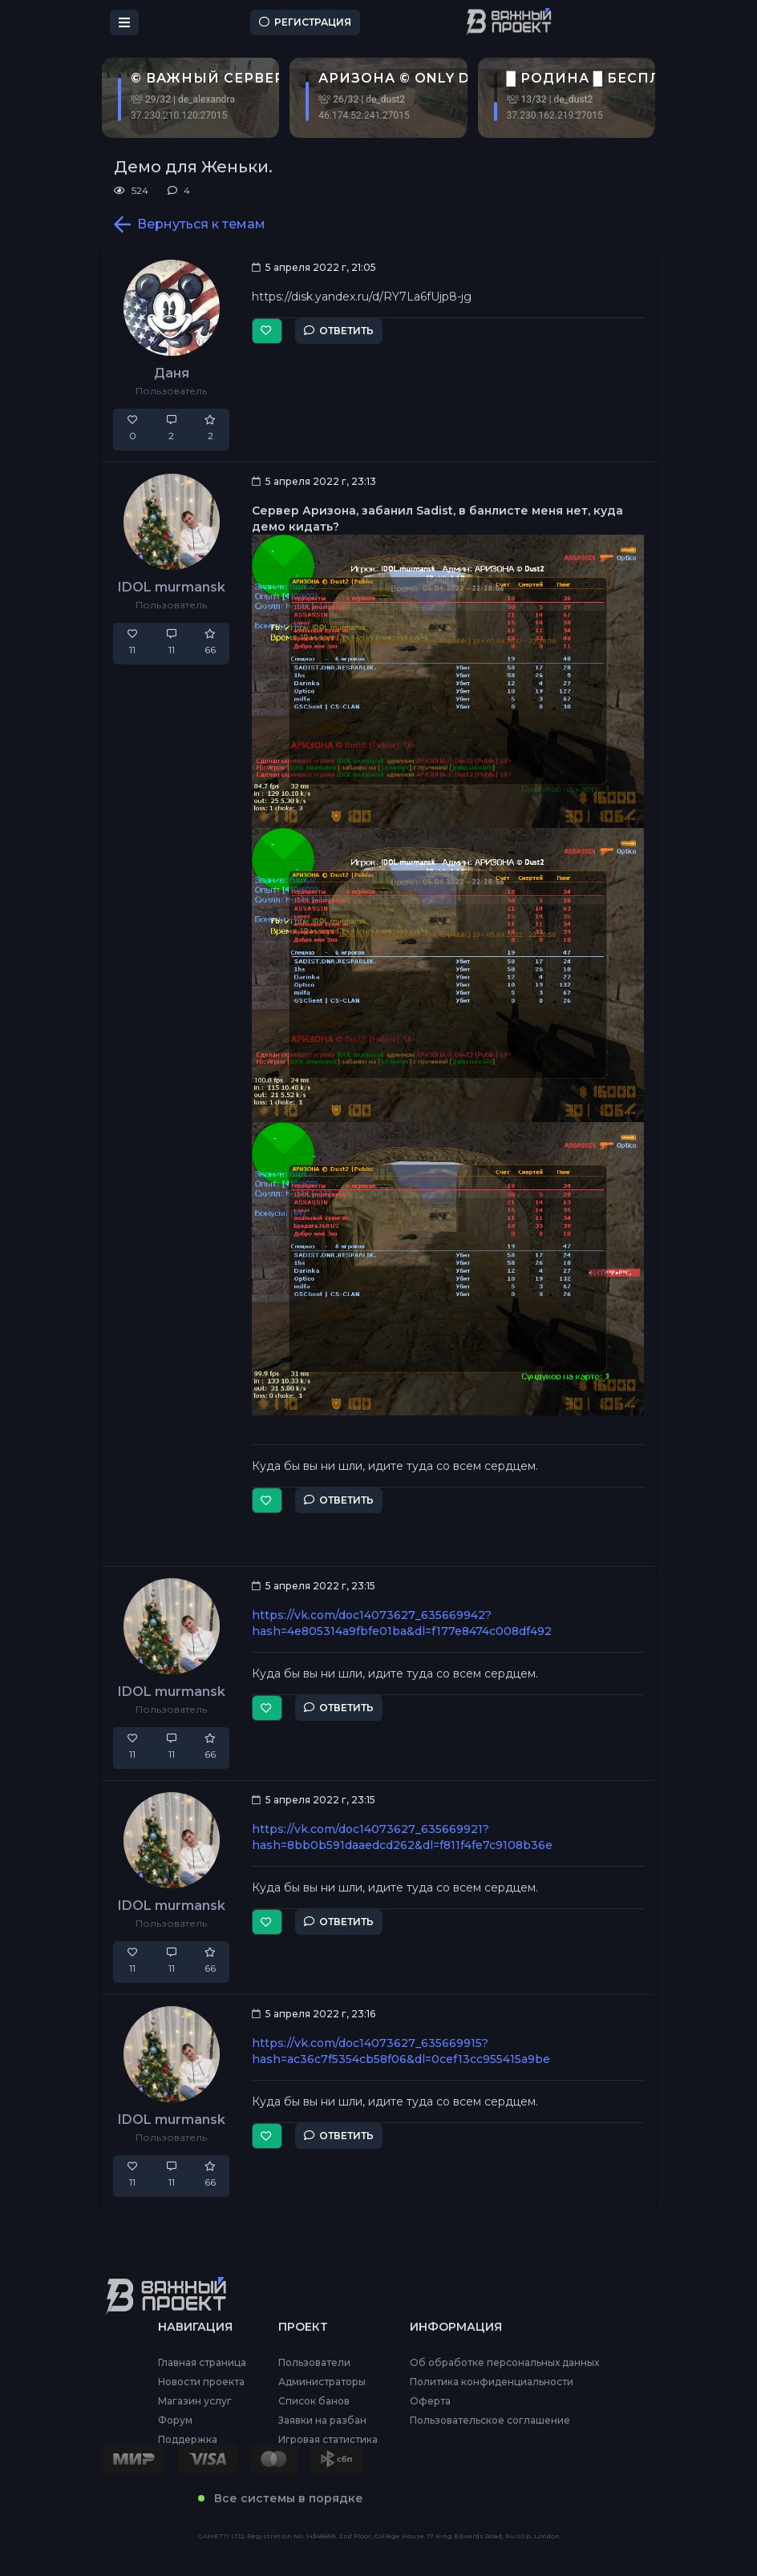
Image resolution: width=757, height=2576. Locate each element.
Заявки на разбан (322, 2420)
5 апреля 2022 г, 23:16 (313, 2014)
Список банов (314, 2401)
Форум (175, 2420)
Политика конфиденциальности (491, 2382)
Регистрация (305, 22)
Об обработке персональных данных (504, 2363)
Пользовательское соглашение (490, 2420)
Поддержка (187, 2440)
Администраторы (322, 2382)
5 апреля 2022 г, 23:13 (314, 481)
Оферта (430, 2401)
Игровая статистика (328, 2440)
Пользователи (314, 2363)
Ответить (339, 331)
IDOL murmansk (171, 587)
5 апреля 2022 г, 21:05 (314, 267)
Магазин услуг (195, 2401)
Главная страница (202, 2363)
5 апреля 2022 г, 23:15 (313, 1586)
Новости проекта (201, 2382)
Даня (171, 373)
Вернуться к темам (189, 224)
